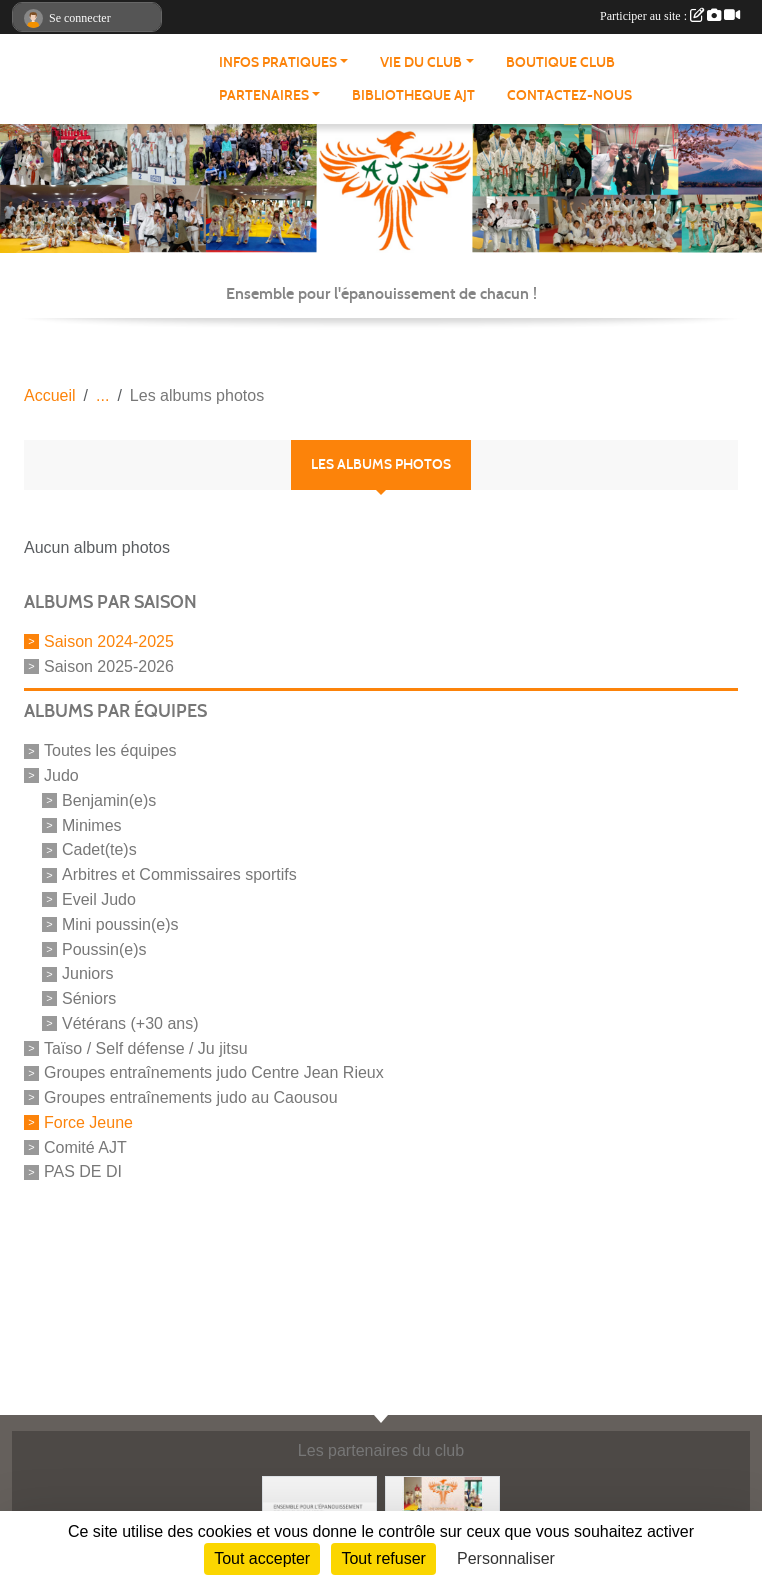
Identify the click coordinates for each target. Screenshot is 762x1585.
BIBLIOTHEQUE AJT (413, 95)
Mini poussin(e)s (120, 924)
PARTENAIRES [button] (264, 95)
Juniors (88, 973)
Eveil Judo (99, 899)
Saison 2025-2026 (109, 665)
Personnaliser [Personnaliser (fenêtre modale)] (506, 1558)
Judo (61, 775)
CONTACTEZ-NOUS (569, 95)
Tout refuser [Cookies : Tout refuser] (383, 1558)
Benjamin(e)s (109, 800)
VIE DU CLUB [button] (421, 62)
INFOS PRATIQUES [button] (278, 62)
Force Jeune (88, 1122)
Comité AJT (85, 1146)
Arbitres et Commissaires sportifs (179, 874)
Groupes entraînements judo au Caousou (191, 1097)
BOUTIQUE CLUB (560, 62)
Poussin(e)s (104, 948)
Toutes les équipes (110, 750)
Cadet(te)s (99, 849)
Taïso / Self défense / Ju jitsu (146, 1047)
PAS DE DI (83, 1171)
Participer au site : (670, 16)
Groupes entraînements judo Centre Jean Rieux (214, 1072)
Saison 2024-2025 (109, 641)
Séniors (89, 998)
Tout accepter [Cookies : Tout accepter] (262, 1558)
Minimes (92, 824)
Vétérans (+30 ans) (130, 1023)
